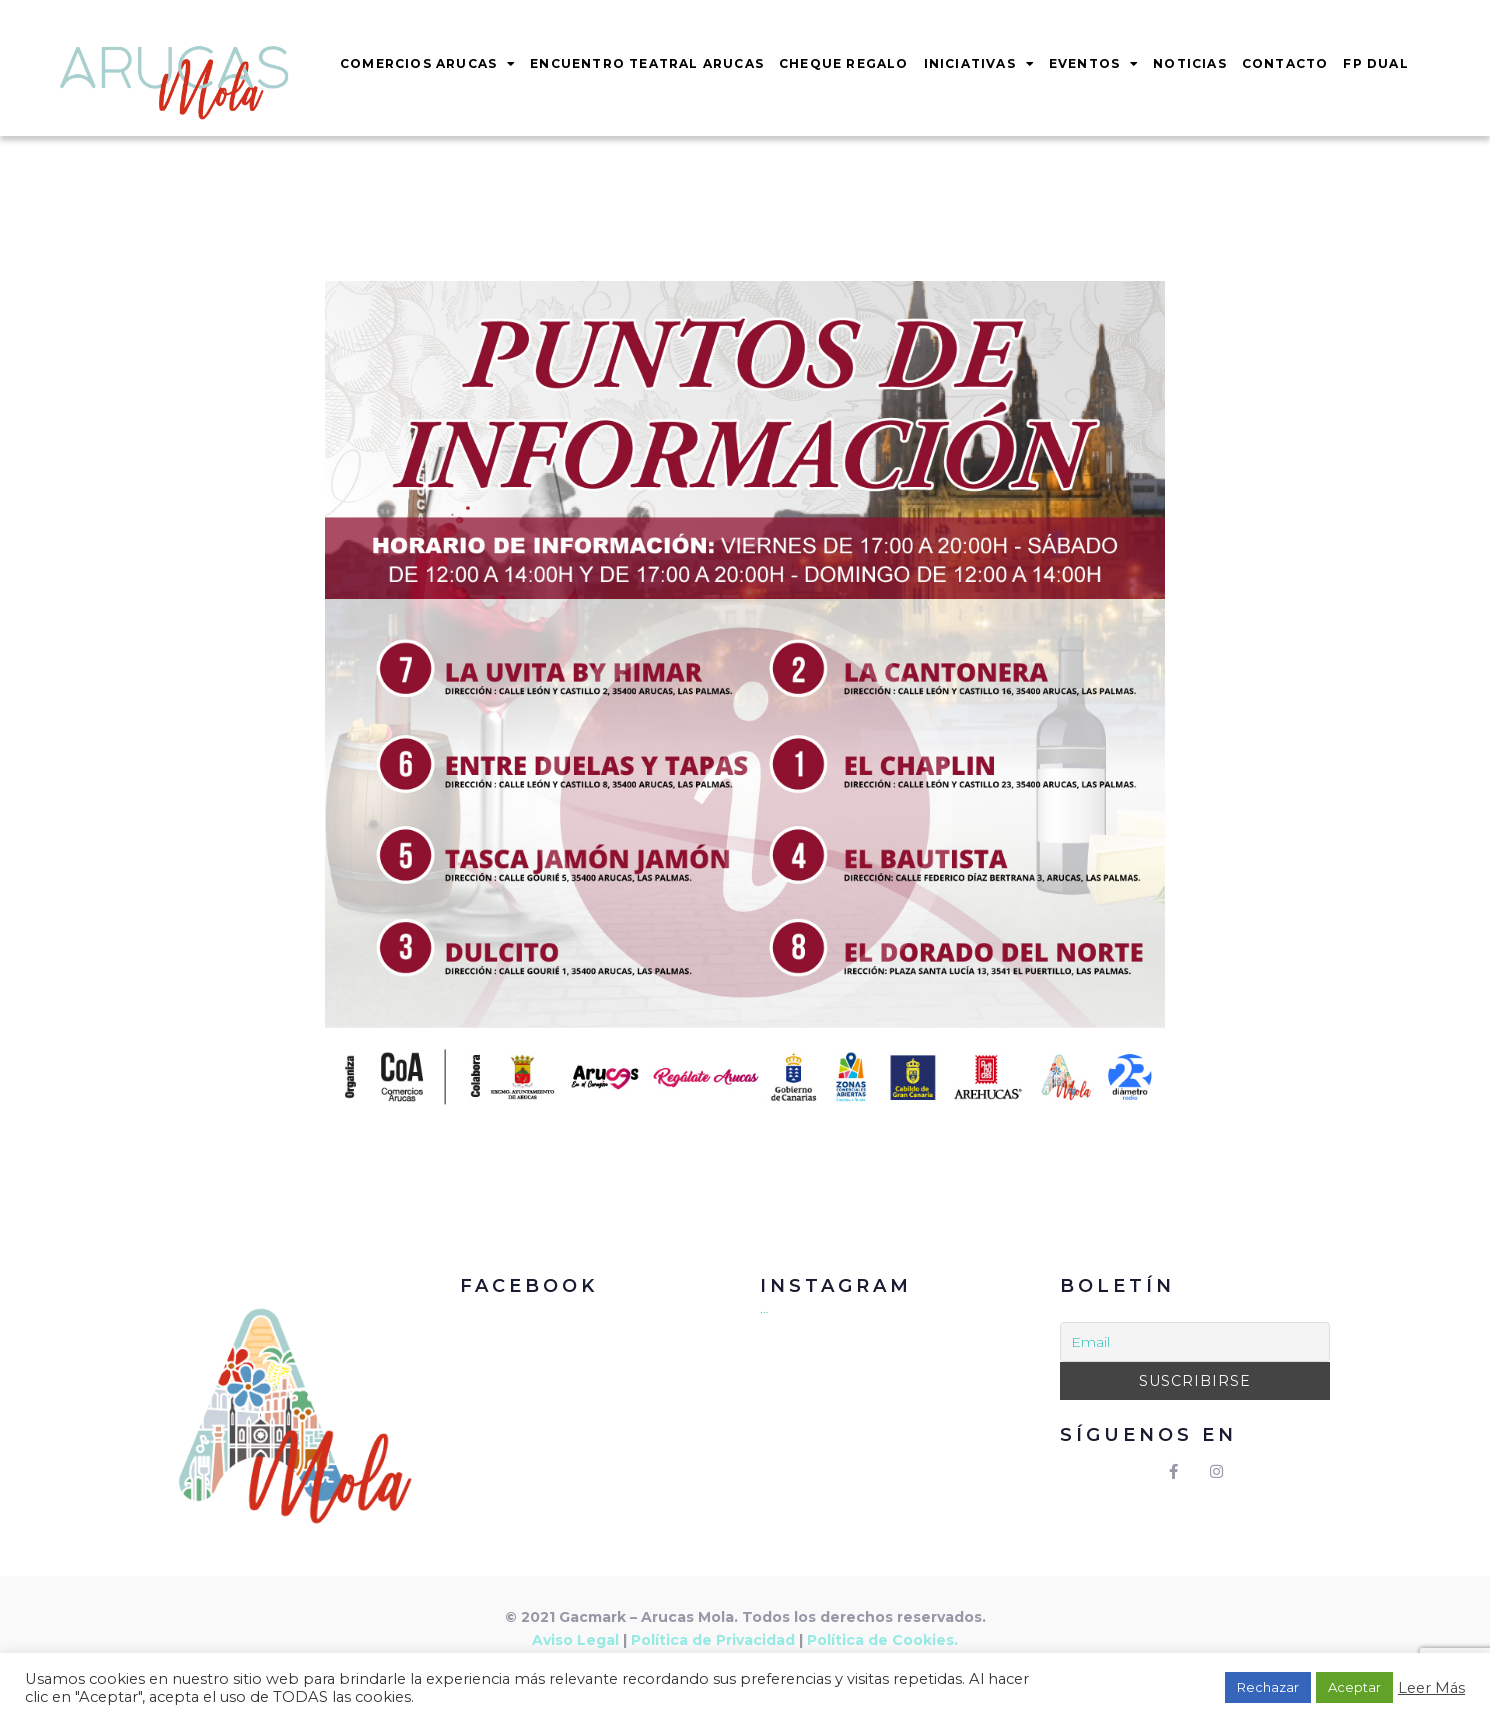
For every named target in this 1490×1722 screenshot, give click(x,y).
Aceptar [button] (1354, 1687)
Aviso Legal (575, 1640)
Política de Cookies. (882, 1640)
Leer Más (1431, 1688)
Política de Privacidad (713, 1640)
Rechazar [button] (1268, 1687)
